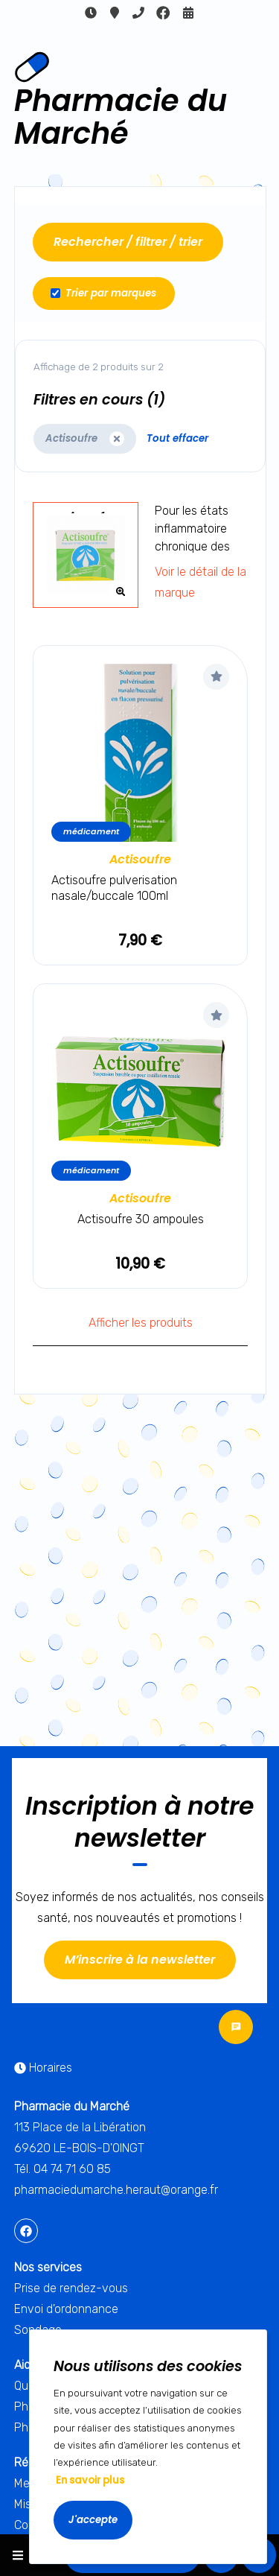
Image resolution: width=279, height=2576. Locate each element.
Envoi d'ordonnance (66, 2309)
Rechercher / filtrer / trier (128, 241)
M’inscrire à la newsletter (140, 1959)
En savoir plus (90, 2480)
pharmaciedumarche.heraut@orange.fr (116, 2190)
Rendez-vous (188, 13)
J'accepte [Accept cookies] (93, 2520)
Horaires (91, 13)
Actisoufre (140, 859)
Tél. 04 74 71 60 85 (62, 2169)
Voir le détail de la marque (200, 582)
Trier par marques (103, 293)
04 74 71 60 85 (138, 13)
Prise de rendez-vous (71, 2288)
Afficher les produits (141, 1323)
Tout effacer (177, 438)
